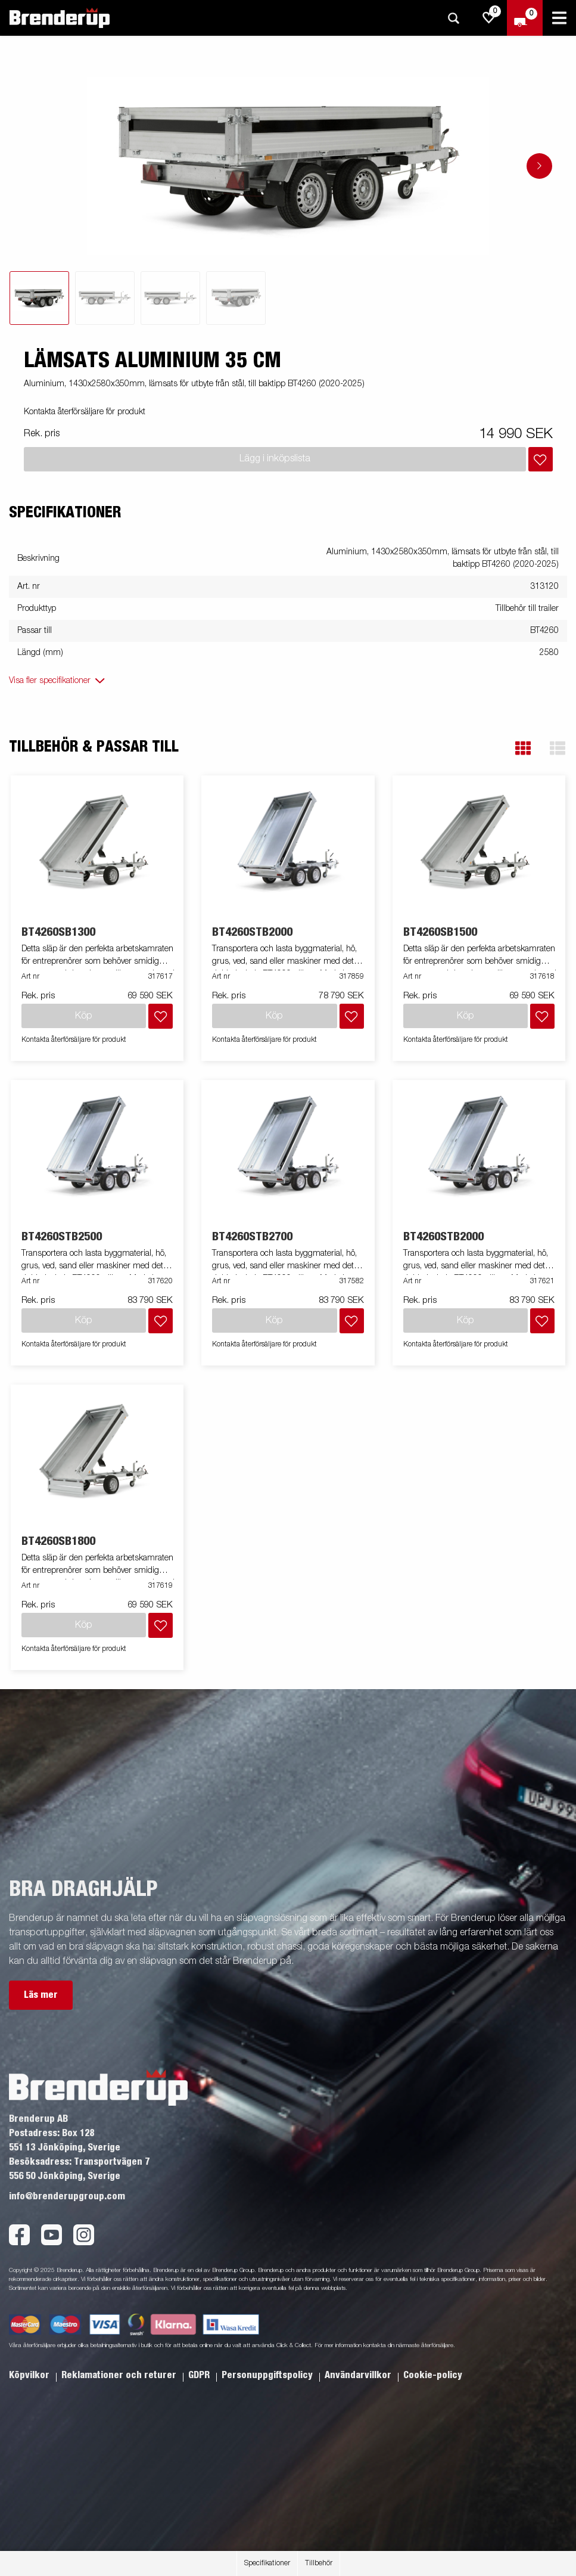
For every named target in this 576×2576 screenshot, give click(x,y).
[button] (523, 748)
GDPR (200, 2375)
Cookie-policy (432, 2375)
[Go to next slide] (539, 166)
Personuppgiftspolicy (268, 2375)
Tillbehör (318, 2563)
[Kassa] (525, 18)
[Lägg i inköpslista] (540, 459)
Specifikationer (267, 2563)
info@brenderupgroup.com (67, 2196)
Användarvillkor (359, 2375)
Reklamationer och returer (120, 2375)
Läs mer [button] (41, 1995)
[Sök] (453, 18)
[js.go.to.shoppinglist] (489, 18)
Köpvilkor (30, 2375)
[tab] (39, 298)
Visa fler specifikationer (50, 680)
